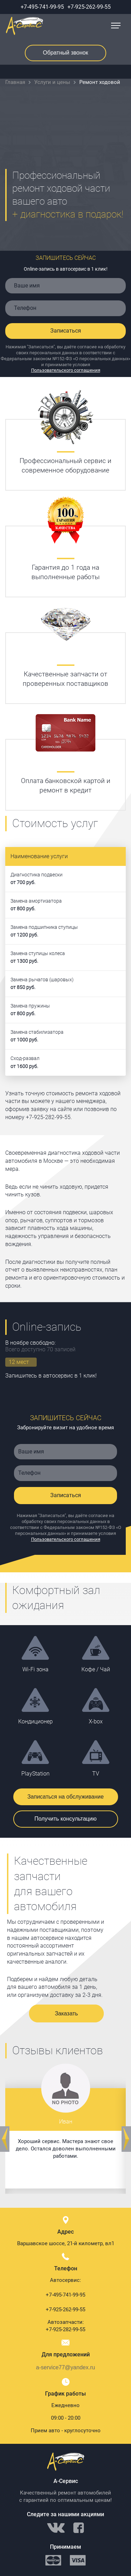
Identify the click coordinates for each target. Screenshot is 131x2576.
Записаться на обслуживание (65, 1797)
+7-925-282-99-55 (65, 2329)
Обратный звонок (65, 53)
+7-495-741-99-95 (42, 6)
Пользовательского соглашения (65, 370)
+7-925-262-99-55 (89, 6)
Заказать (66, 2013)
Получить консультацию (66, 1819)
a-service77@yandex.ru (65, 2367)
